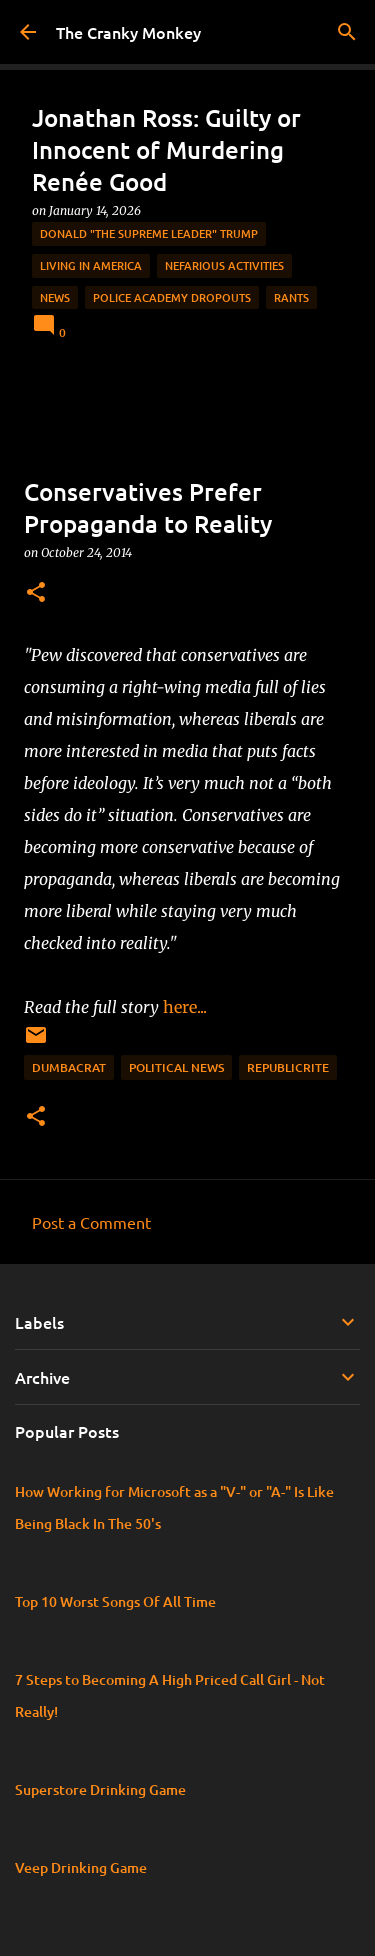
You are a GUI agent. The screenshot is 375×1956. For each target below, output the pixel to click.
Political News (176, 1067)
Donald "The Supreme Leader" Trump (149, 233)
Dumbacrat (69, 1067)
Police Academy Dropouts (172, 297)
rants (291, 297)
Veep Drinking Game (81, 1867)
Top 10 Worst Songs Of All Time (115, 1601)
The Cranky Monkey (128, 32)
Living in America (91, 265)
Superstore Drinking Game (100, 1789)
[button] (36, 593)
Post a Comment (91, 1222)
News (55, 297)
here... (189, 1007)
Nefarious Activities (224, 265)
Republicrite (288, 1067)
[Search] (347, 32)
